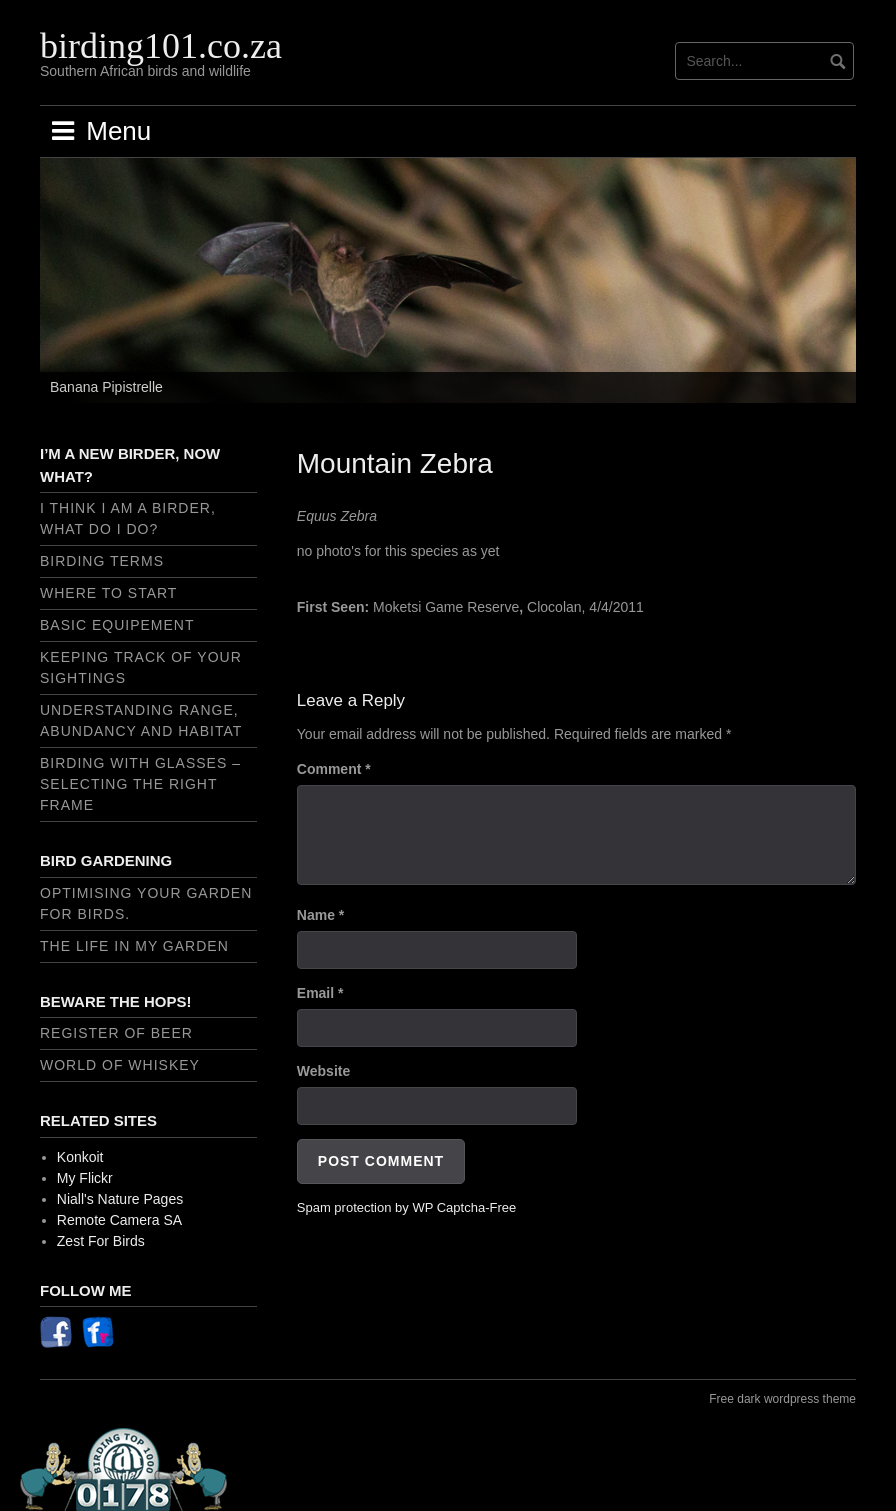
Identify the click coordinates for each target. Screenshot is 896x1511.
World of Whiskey (120, 1065)
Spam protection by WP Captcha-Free (406, 1207)
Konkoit (80, 1157)
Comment (334, 769)
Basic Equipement (117, 625)
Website (323, 1071)
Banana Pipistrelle (106, 387)
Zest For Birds (101, 1241)
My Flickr (85, 1178)
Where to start (108, 593)
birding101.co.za (161, 46)
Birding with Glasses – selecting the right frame (140, 784)
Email (320, 993)
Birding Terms (102, 561)
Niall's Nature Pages (120, 1199)
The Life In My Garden (134, 946)
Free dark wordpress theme (782, 1399)
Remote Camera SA (119, 1220)
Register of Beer (116, 1033)
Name (320, 915)
